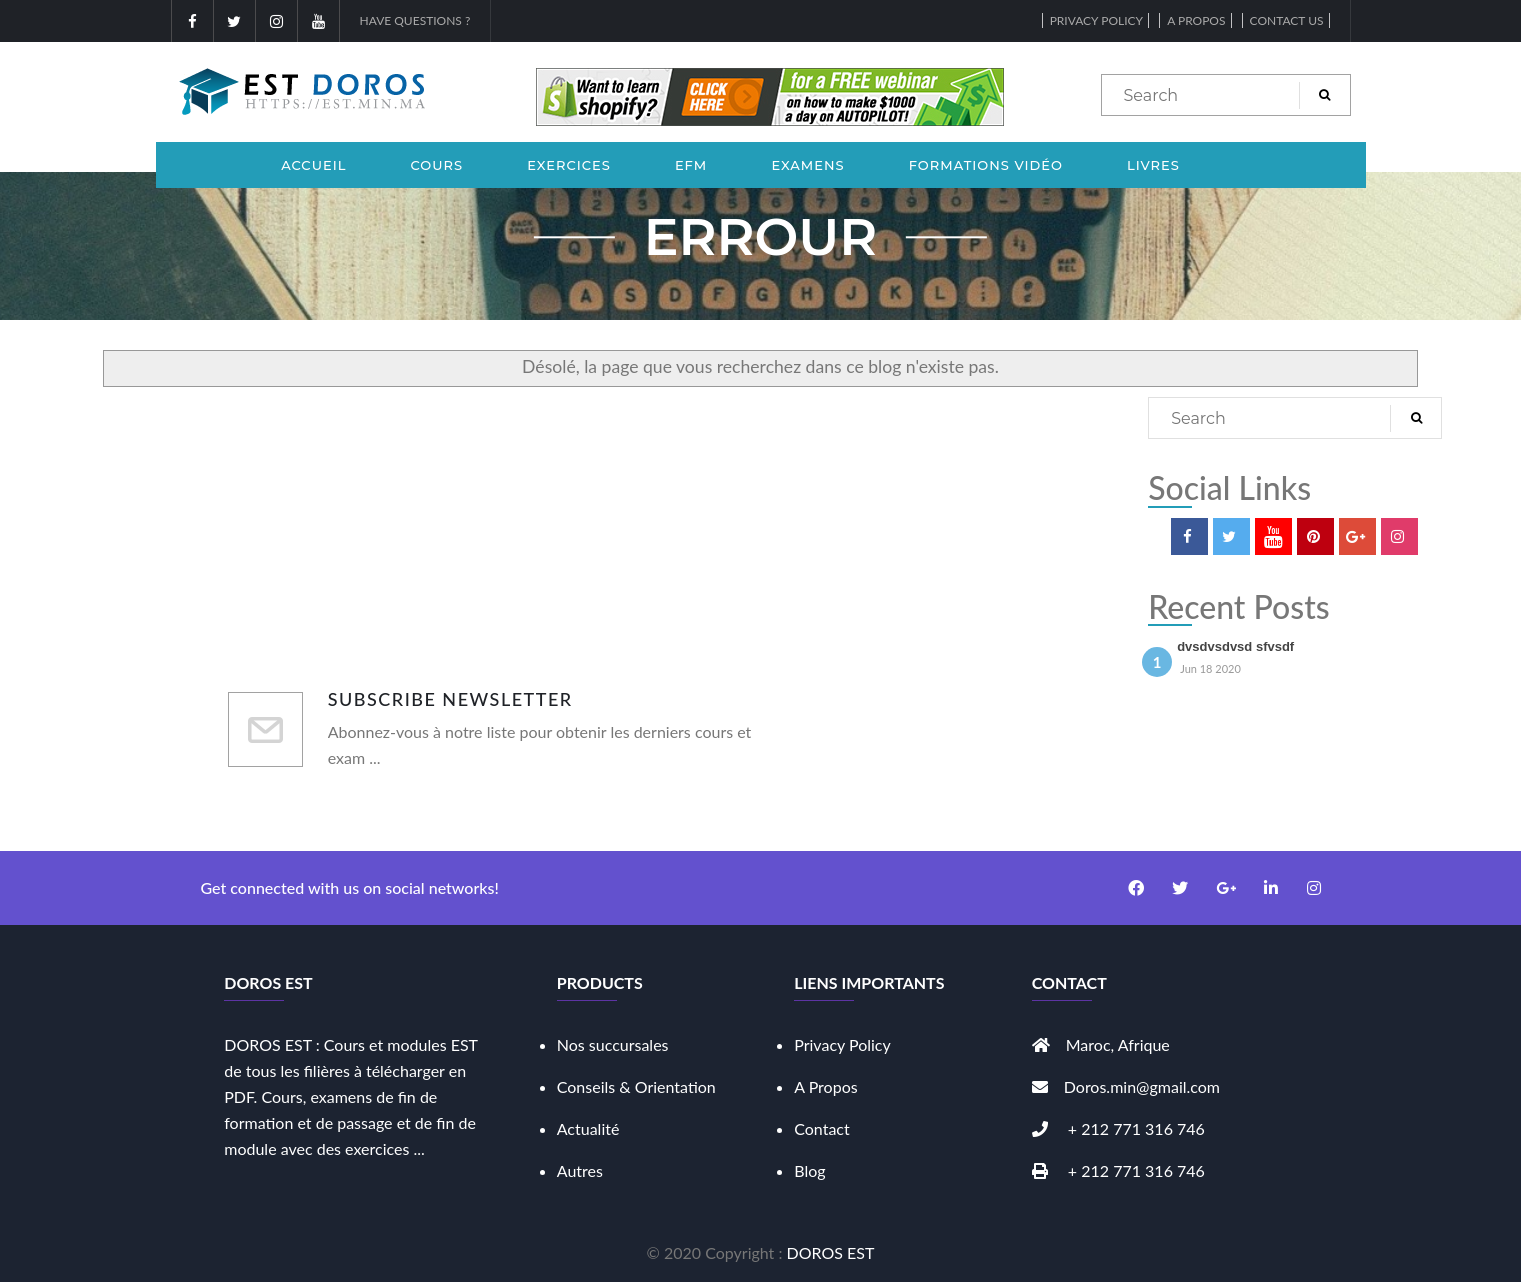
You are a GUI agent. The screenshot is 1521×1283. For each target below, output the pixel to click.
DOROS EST (831, 1252)
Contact (821, 1128)
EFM (691, 165)
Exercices (569, 165)
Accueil (313, 165)
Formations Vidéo (986, 165)
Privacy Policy (1096, 20)
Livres (1153, 165)
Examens (807, 165)
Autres (580, 1170)
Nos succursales (613, 1044)
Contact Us (1287, 20)
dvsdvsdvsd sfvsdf (1235, 646)
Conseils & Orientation (636, 1086)
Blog (809, 1170)
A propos (1196, 20)
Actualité (588, 1128)
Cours (437, 165)
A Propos (825, 1086)
